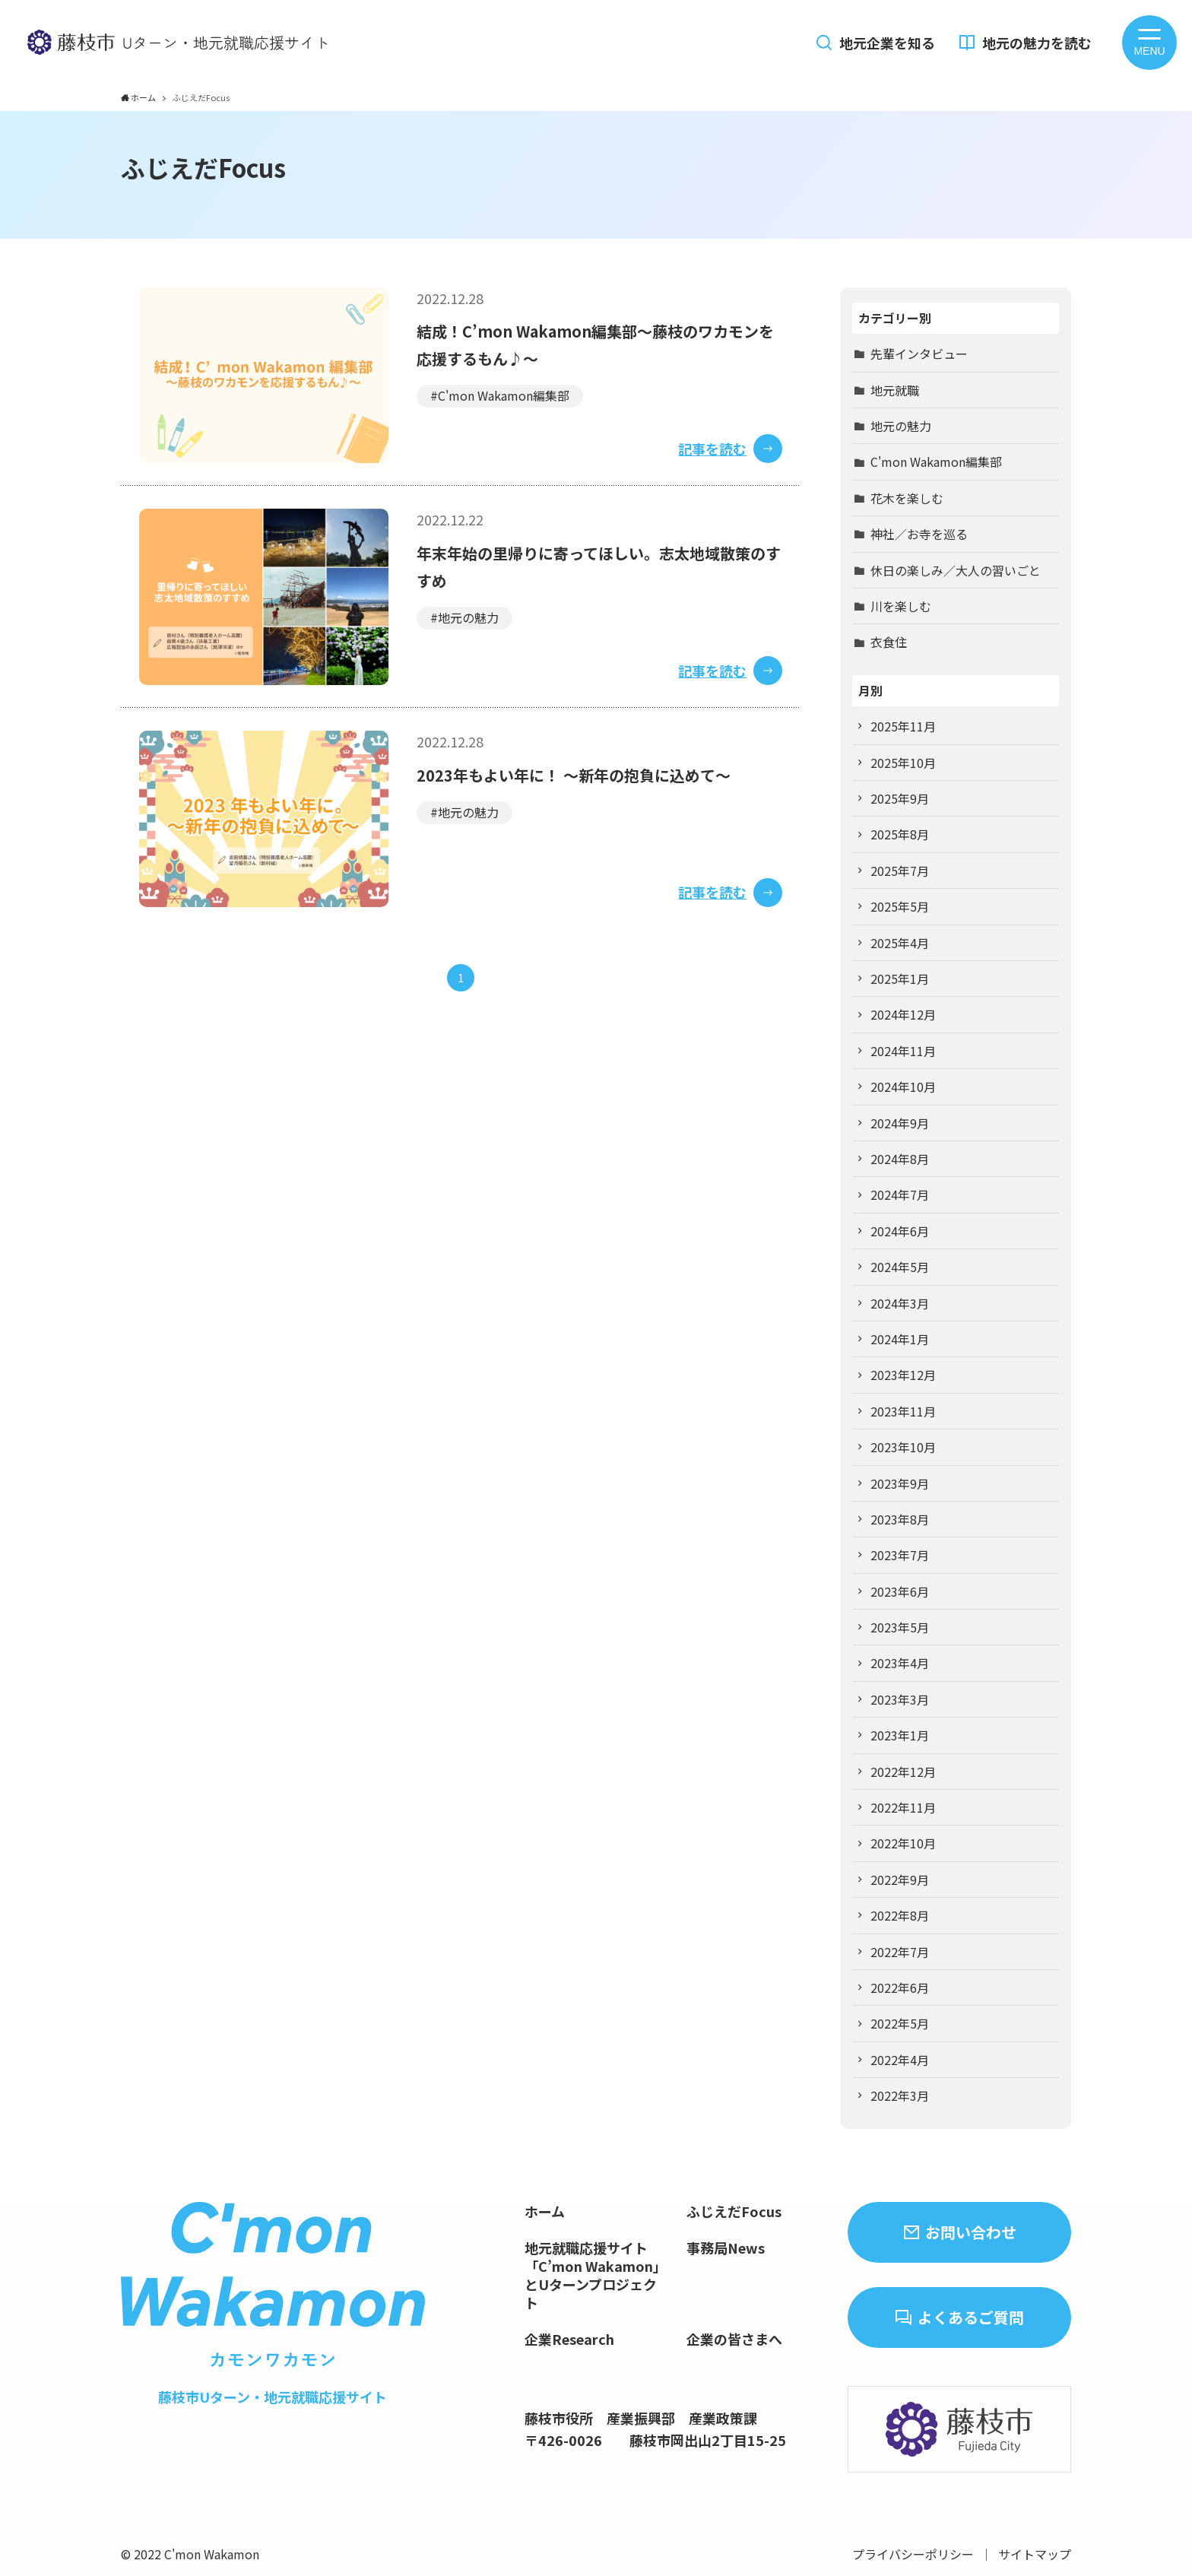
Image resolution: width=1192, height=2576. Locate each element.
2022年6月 (899, 1987)
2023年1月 (899, 1735)
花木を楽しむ (906, 498)
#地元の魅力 (464, 617)
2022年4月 (899, 2060)
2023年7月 (899, 1555)
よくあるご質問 (971, 2317)
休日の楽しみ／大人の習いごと (955, 570)
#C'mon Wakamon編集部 (499, 395)
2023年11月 (903, 1411)
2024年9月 (899, 1123)
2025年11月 (903, 726)
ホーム (545, 2211)
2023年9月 (899, 1483)
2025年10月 (903, 762)
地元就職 (894, 390)
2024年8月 (899, 1159)
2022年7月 (899, 1952)
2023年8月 (899, 1519)
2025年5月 (899, 906)
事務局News (725, 2247)
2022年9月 (899, 1879)
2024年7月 (899, 1194)
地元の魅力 (900, 426)
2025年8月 (899, 834)
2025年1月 (899, 978)
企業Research (569, 2339)
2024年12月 (903, 1014)
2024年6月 (899, 1231)
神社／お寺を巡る (919, 534)
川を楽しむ (900, 606)
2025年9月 (899, 798)
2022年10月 (903, 1843)
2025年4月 (899, 943)
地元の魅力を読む (1037, 42)
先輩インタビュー (919, 353)
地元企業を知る (887, 42)
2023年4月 (899, 1663)
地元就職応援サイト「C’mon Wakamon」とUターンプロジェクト (596, 2275)
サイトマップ (1034, 2554)
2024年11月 (903, 1051)
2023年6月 (899, 1591)
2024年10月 (903, 1086)
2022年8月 (899, 1915)
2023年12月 (903, 1375)
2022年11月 (903, 1807)
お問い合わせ (970, 2232)
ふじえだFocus (733, 2211)
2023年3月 (899, 1699)
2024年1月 (899, 1339)
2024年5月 (899, 1267)
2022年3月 (899, 2095)
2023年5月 (899, 1627)
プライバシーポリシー (913, 2554)
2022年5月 (899, 2023)
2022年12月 (903, 1771)
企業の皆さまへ (734, 2339)
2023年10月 (903, 1447)
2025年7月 (899, 870)
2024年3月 (899, 1303)
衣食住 (888, 642)
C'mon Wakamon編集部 (936, 461)
